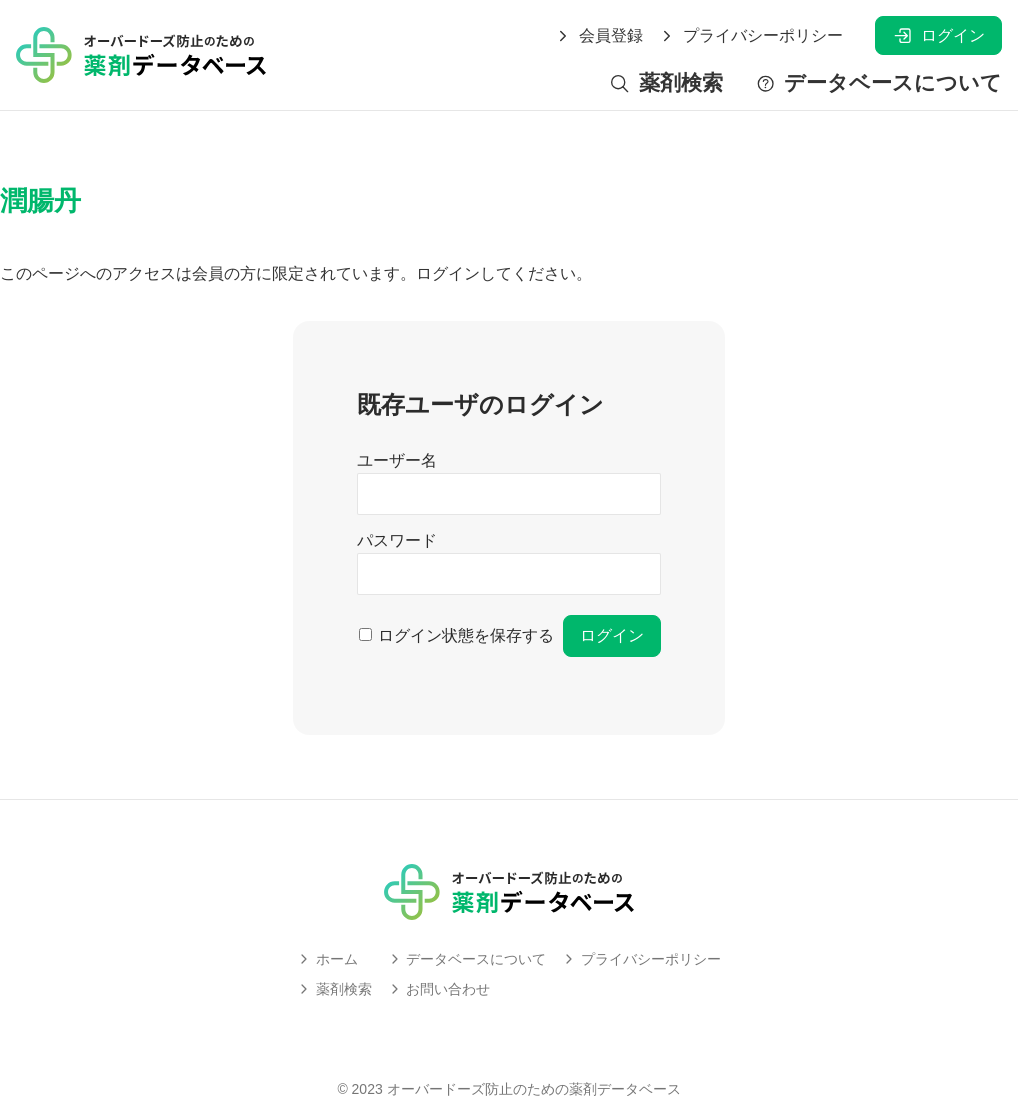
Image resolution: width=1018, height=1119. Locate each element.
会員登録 (599, 36)
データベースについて (878, 83)
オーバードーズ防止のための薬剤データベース (534, 1089)
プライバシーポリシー (751, 36)
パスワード (397, 540)
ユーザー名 (397, 460)
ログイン (938, 35)
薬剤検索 (665, 83)
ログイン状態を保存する (466, 635)
